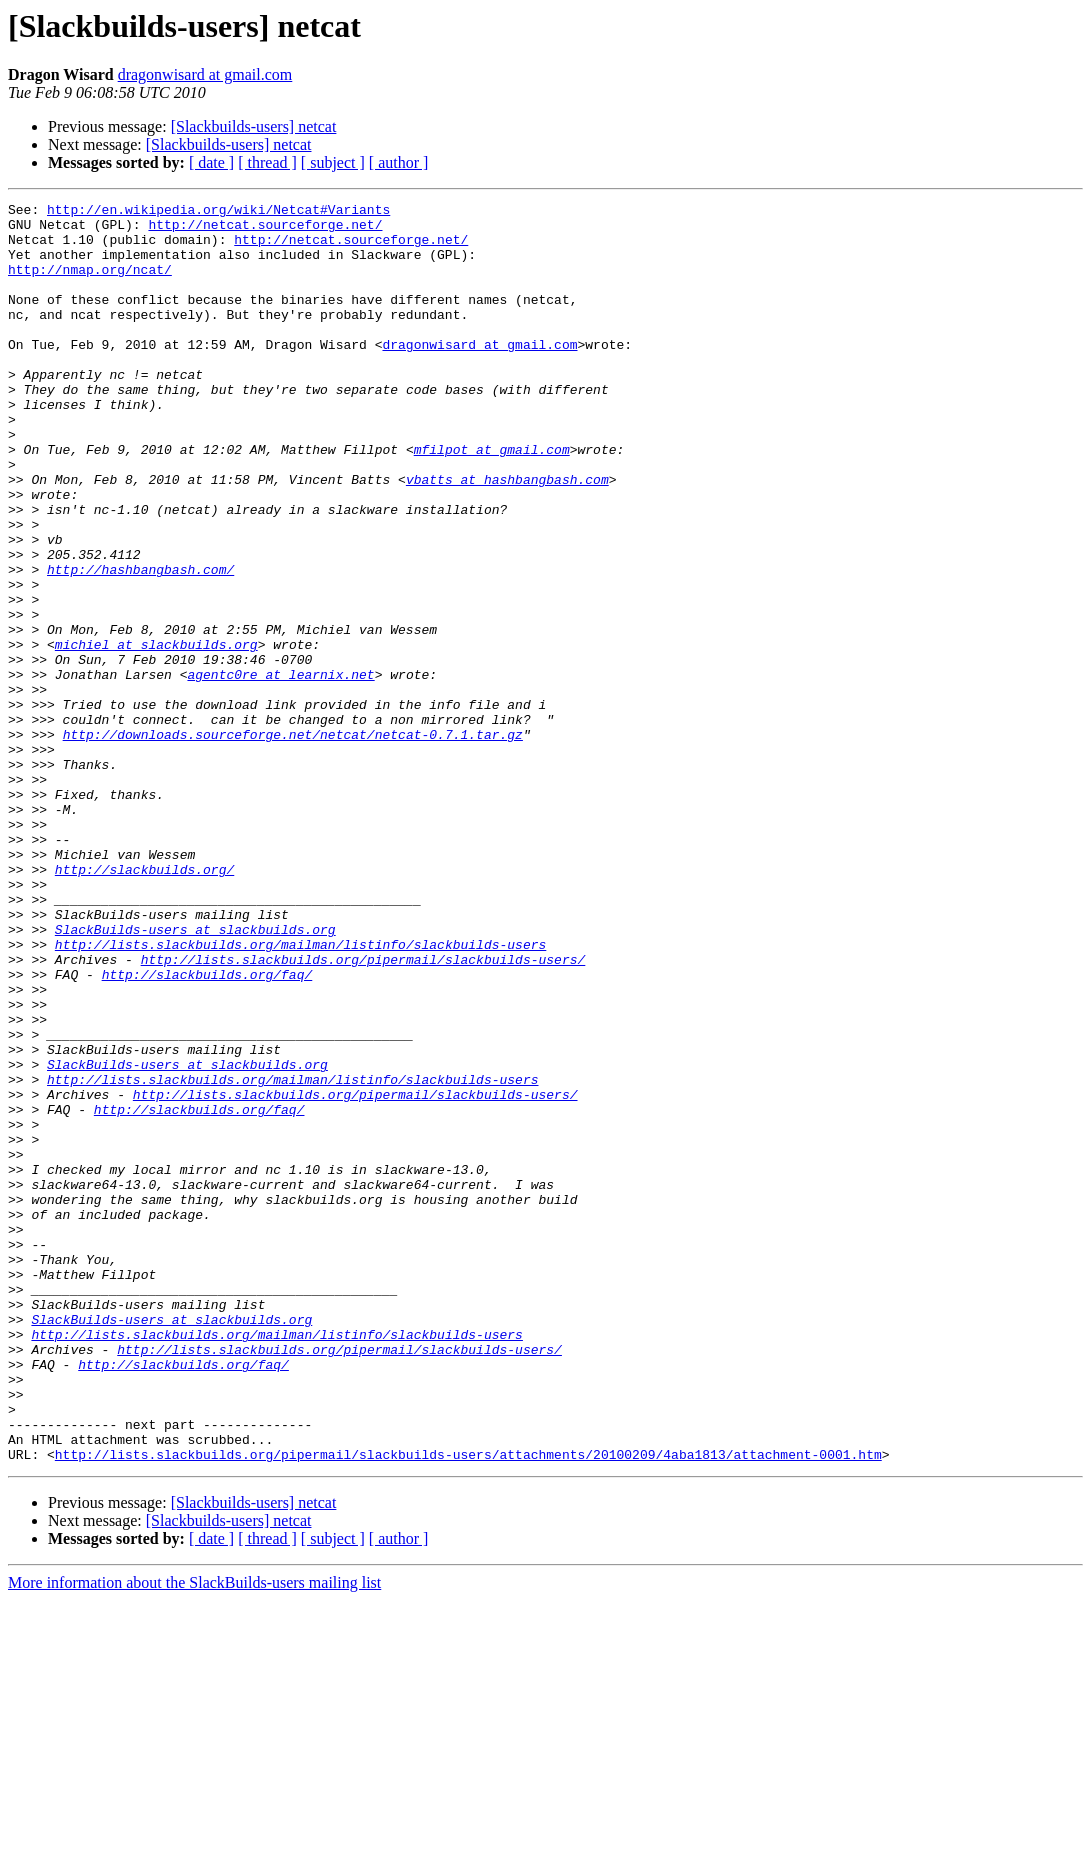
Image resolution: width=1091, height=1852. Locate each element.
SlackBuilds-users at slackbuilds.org (195, 1076)
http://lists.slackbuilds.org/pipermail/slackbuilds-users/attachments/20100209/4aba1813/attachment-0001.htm (468, 1706)
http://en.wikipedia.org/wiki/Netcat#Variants (218, 212)
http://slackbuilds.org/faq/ (207, 1130)
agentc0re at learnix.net (280, 770)
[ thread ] (267, 162)
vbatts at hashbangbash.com (507, 536)
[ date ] (211, 162)
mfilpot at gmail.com (492, 500)
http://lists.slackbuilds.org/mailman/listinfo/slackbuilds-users (300, 1094)
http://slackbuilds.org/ (144, 1004)
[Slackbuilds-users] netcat (254, 126)
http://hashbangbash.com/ (140, 644)
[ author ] (399, 162)
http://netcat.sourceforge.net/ (265, 230)
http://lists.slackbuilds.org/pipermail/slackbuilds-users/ (363, 1112)
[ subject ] (333, 162)
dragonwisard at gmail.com (205, 74)
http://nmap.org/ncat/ (90, 284)
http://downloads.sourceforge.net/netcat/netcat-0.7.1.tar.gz (293, 842)
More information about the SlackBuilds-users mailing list (194, 1834)
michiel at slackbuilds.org (156, 734)
